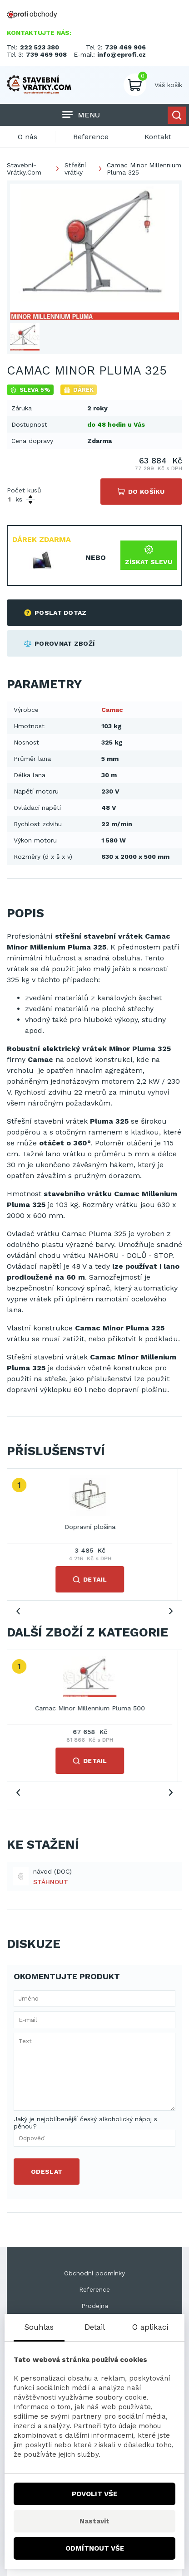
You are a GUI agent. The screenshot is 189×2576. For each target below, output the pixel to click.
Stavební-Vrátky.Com (24, 168)
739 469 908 (46, 54)
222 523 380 (39, 47)
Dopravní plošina (94, 1526)
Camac (112, 709)
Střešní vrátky (75, 168)
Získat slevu (148, 555)
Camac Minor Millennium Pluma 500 (94, 1708)
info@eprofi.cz (121, 54)
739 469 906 (125, 47)
